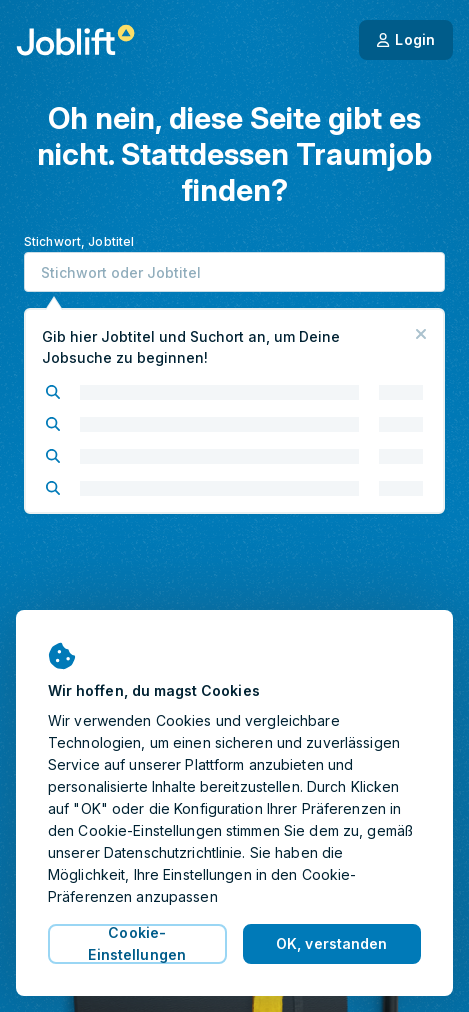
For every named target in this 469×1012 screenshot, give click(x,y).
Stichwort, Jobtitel (79, 241)
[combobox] (234, 272)
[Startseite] (75, 40)
